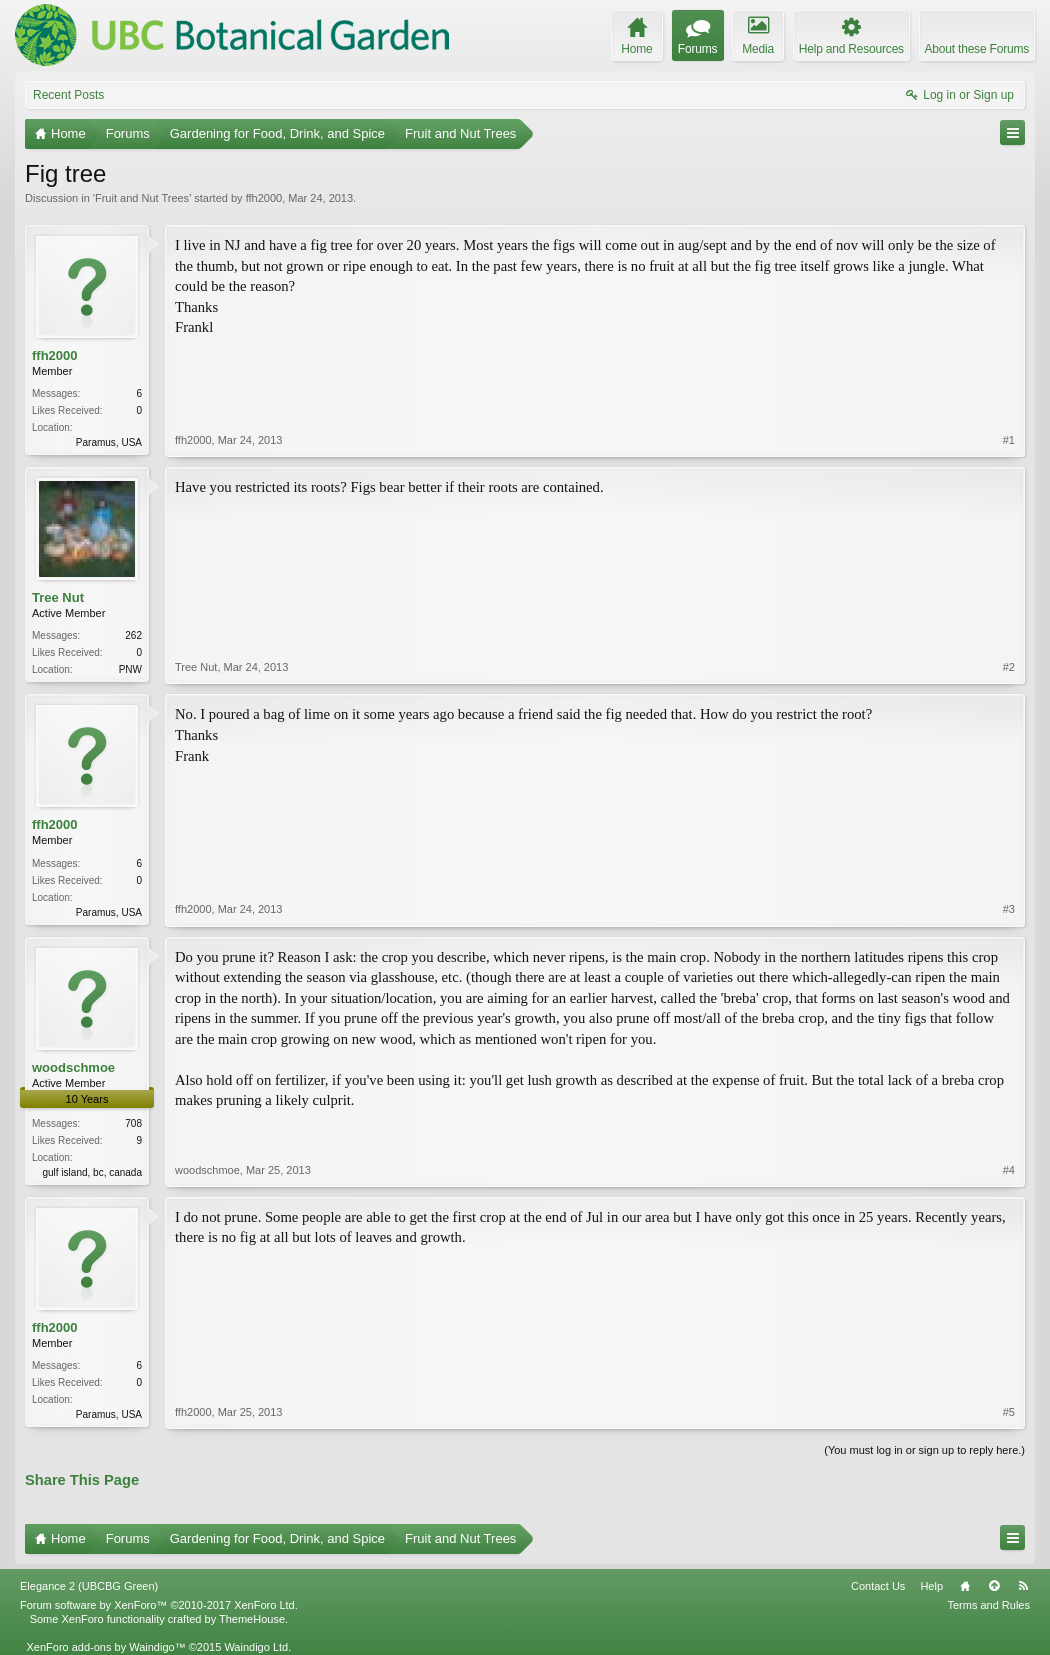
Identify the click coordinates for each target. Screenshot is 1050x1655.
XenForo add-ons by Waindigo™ (105, 1647)
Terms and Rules (988, 1605)
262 (133, 635)
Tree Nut (58, 597)
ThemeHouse (252, 1619)
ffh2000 (264, 198)
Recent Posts (68, 95)
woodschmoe (73, 1067)
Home (965, 1586)
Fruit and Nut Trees (142, 198)
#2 (1009, 667)
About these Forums (977, 49)
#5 (1009, 1412)
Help (931, 1586)
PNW (130, 669)
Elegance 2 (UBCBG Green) (89, 1586)
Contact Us (878, 1586)
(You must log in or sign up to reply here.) (924, 1450)
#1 (1009, 440)
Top (994, 1586)
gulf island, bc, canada (92, 1172)
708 (133, 1123)
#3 (1009, 909)
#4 (1009, 1170)
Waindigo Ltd (256, 1647)
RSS (1023, 1586)
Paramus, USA (109, 442)
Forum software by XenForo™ (159, 1605)
